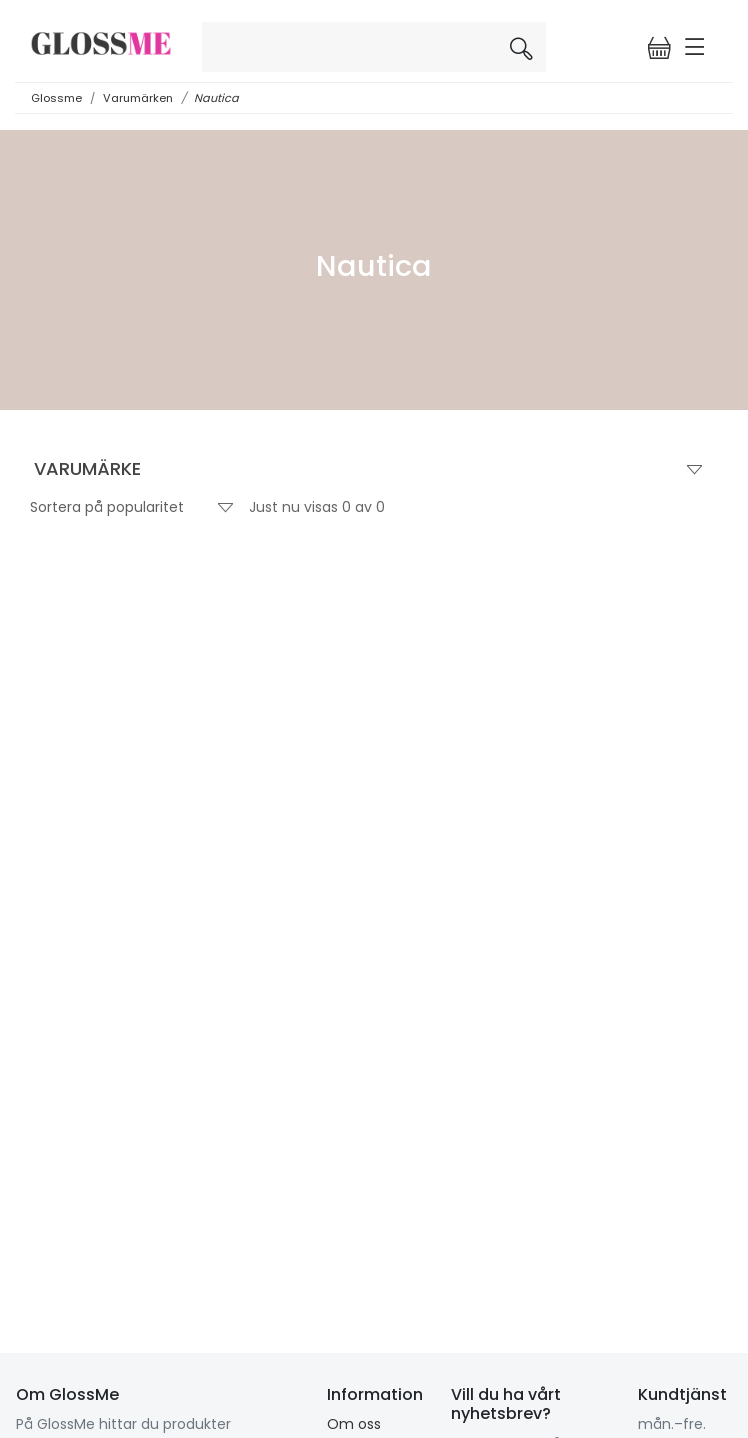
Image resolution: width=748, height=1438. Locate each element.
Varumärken (138, 98)
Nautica (216, 98)
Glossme (56, 98)
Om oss (354, 1424)
